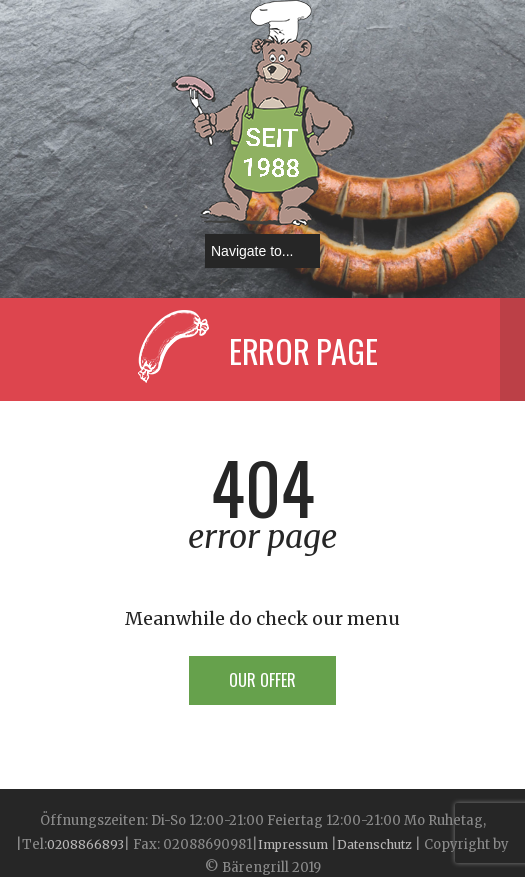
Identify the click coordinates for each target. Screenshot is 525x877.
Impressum (294, 844)
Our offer (262, 680)
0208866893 (85, 844)
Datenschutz (374, 844)
